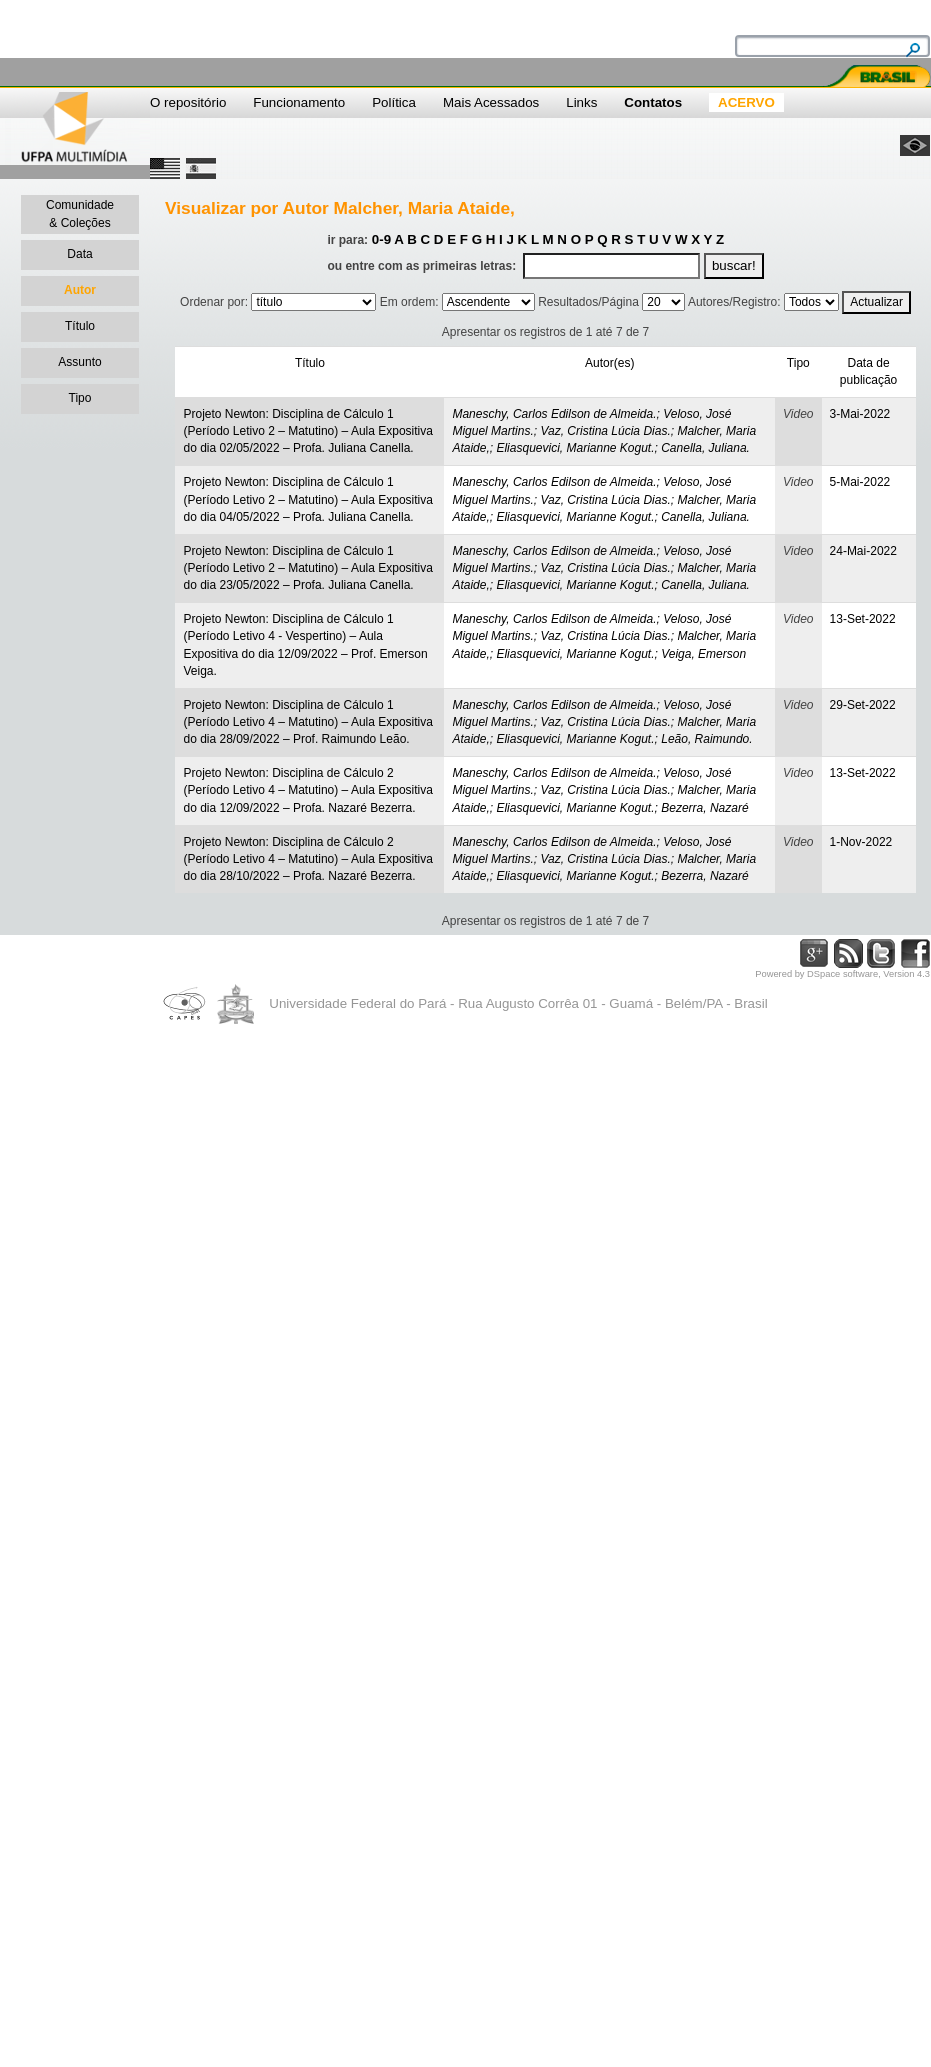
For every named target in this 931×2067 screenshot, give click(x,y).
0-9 (381, 239)
